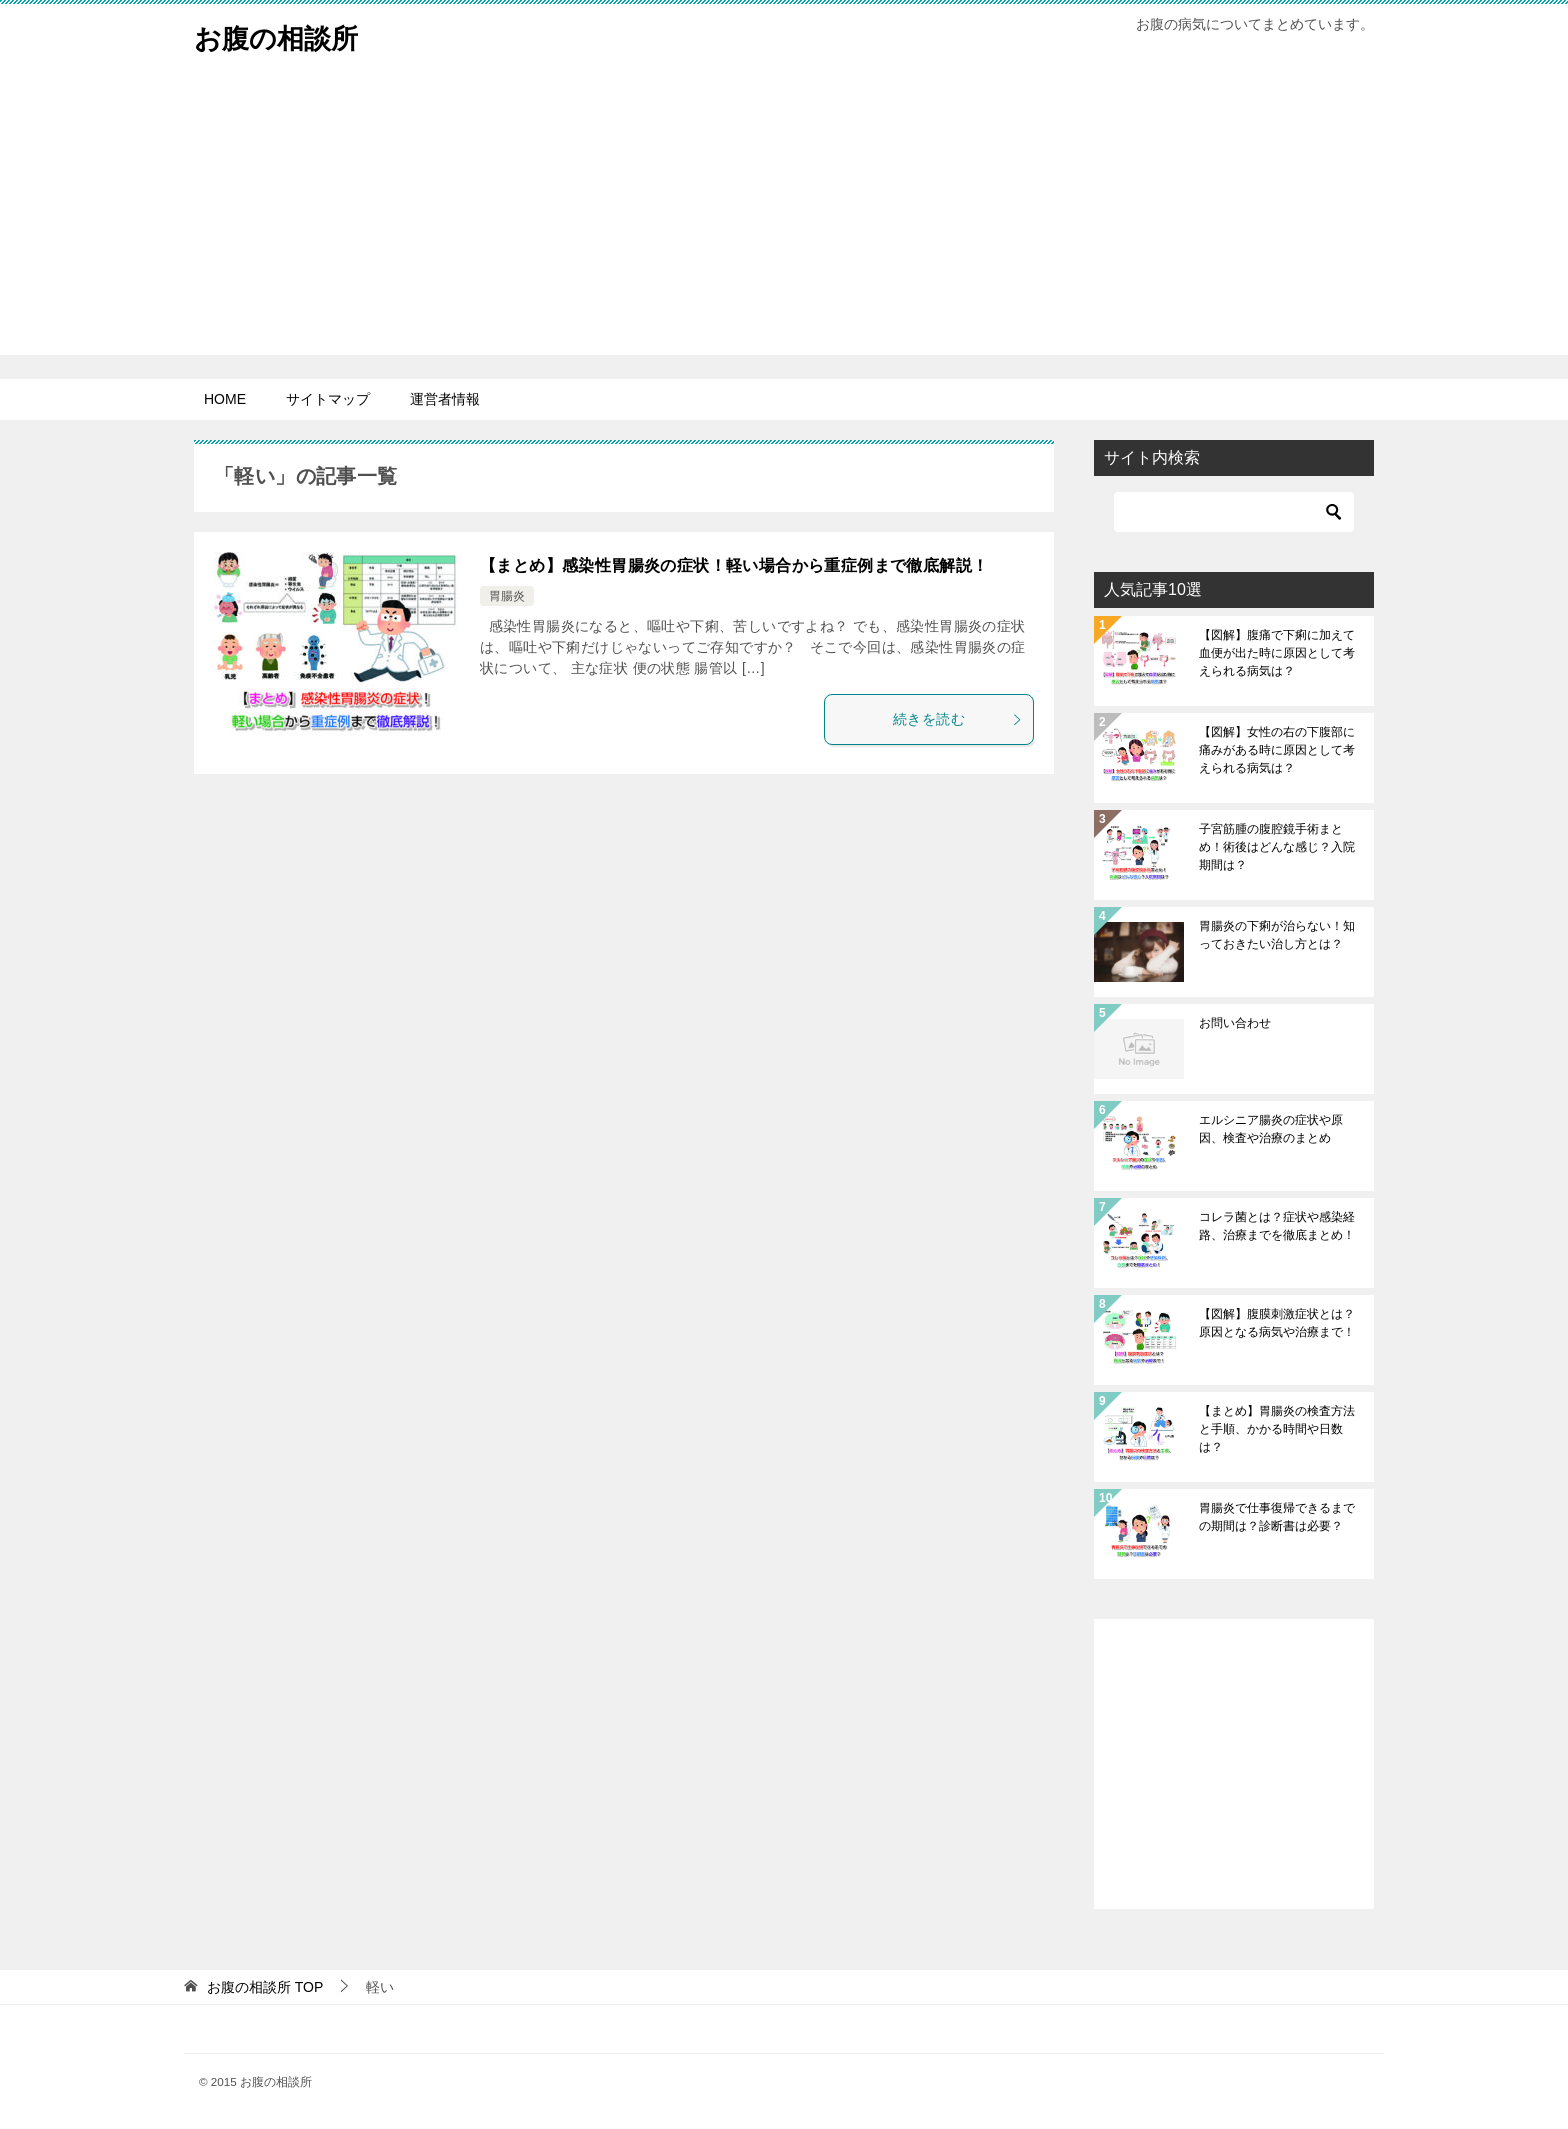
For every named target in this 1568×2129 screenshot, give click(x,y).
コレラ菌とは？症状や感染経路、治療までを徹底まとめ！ (1277, 1226)
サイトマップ (328, 399)
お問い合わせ (1235, 1023)
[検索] (1234, 512)
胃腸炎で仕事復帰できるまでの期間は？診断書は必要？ (1277, 1517)
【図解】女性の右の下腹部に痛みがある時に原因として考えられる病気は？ (1277, 750)
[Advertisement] (784, 215)
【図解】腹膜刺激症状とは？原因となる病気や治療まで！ (1277, 1323)
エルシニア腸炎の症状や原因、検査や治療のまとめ (1271, 1129)
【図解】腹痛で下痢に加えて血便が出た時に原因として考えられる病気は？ (1277, 653)
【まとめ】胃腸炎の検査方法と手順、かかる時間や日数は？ (1277, 1429)
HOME (225, 399)
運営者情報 (445, 399)
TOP (265, 1987)
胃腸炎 (507, 596)
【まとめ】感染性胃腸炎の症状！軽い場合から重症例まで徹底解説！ (734, 565)
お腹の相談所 (285, 34)
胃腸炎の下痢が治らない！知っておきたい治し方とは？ (1277, 935)
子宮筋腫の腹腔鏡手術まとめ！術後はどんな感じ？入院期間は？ (1277, 847)
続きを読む (958, 719)
